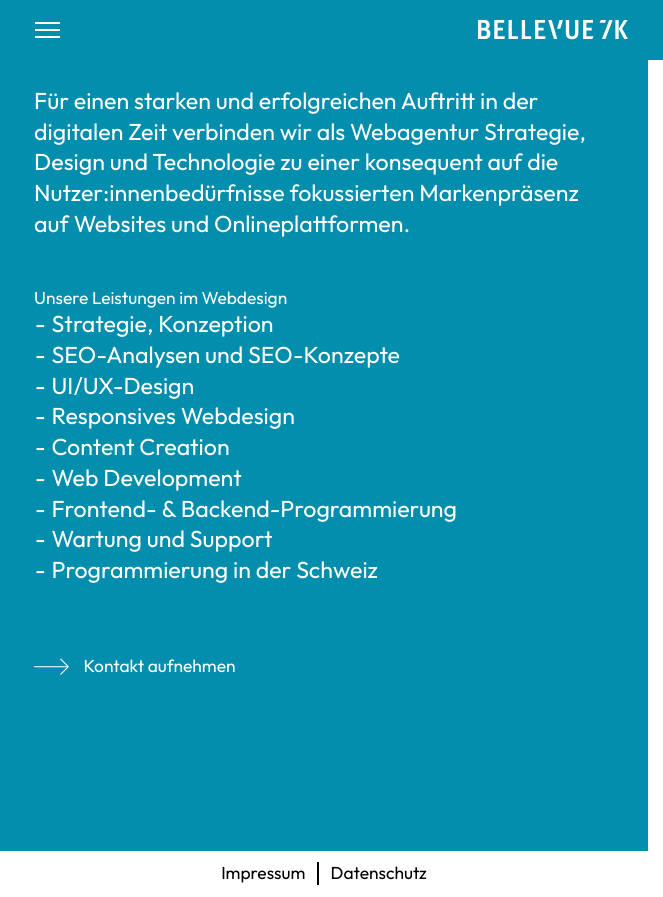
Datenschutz (379, 873)
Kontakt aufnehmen (134, 666)
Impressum (263, 873)
